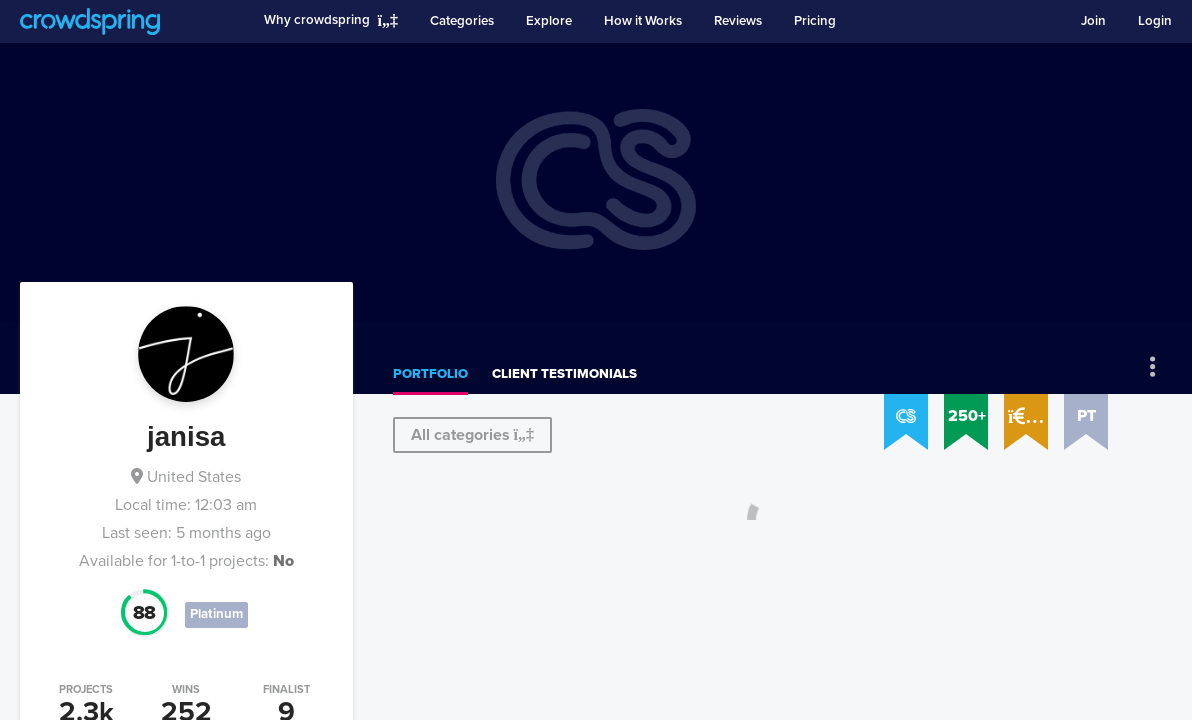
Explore (549, 21)
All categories (472, 435)
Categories (462, 21)
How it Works (643, 21)
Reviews (738, 21)
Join (1093, 21)
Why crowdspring (317, 20)
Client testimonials (564, 374)
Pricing (815, 21)
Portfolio (430, 374)
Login (1155, 21)
